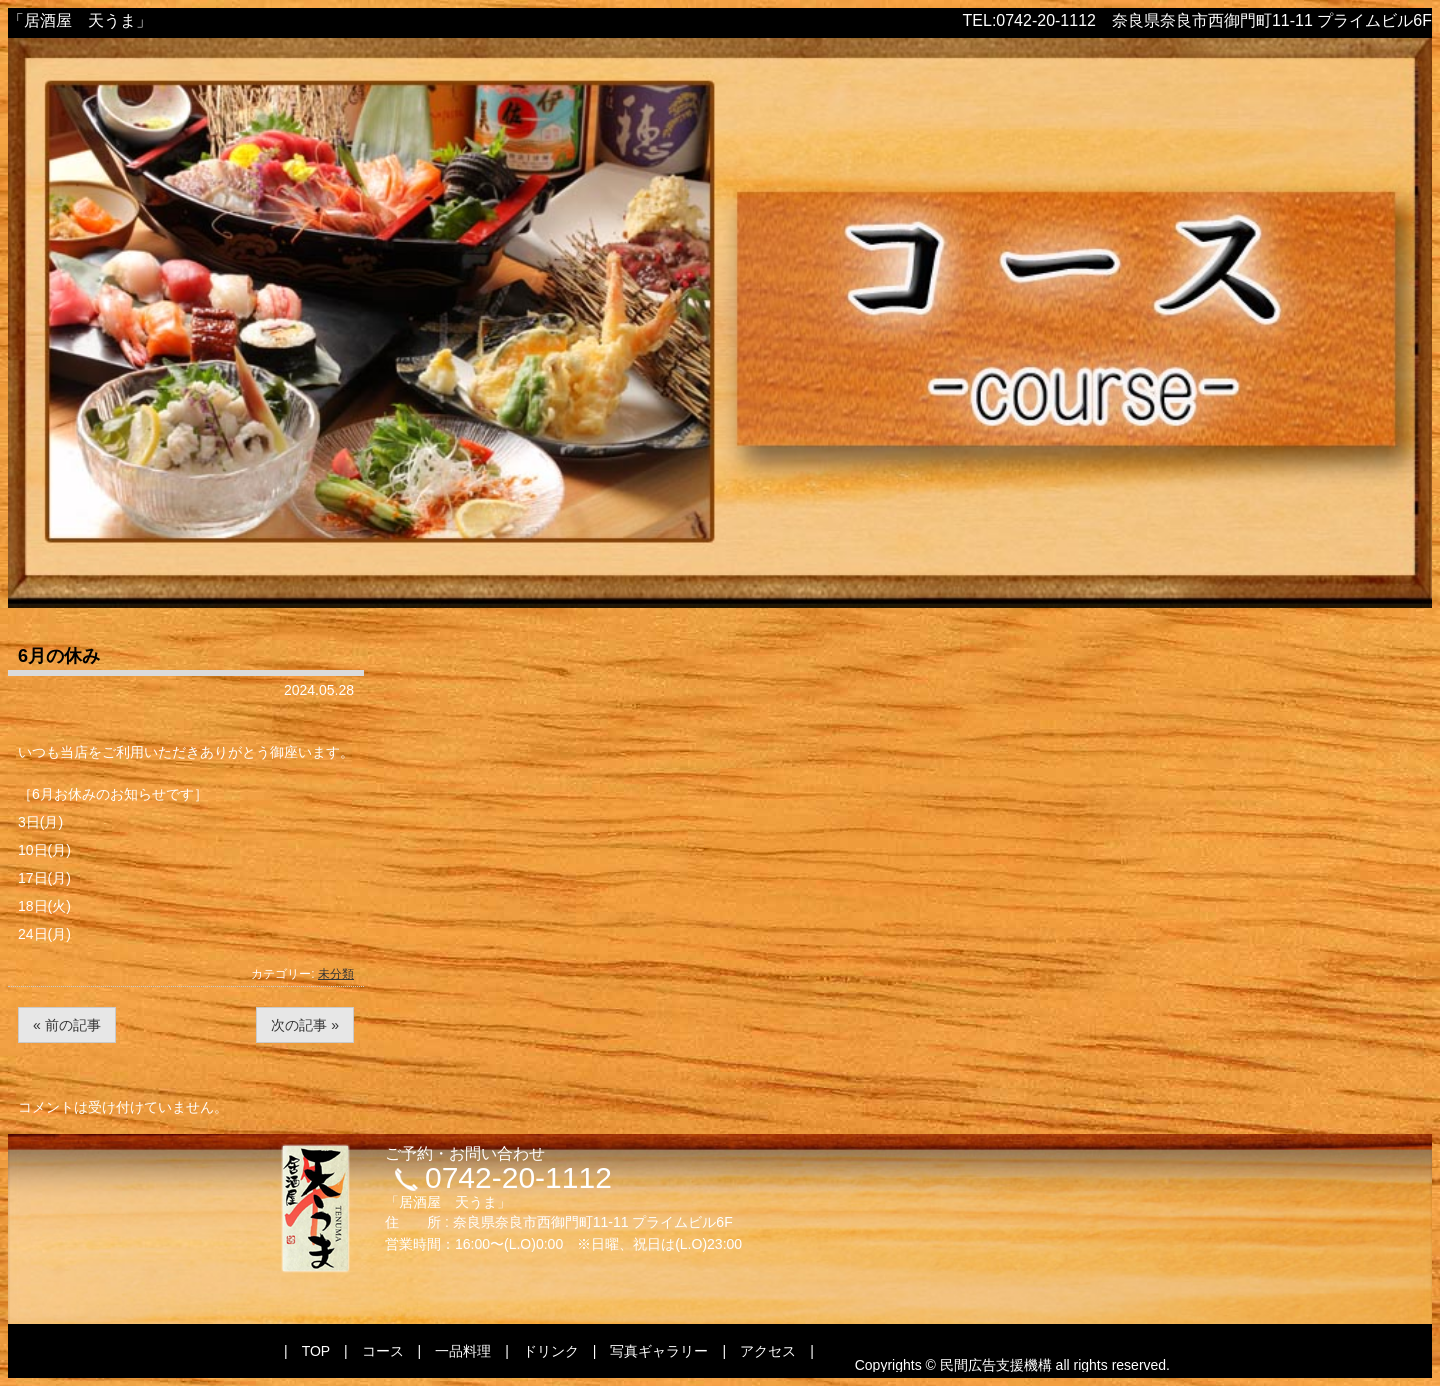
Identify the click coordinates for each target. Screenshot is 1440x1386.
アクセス (768, 1351)
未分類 (336, 974)
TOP (316, 1351)
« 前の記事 (67, 1025)
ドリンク (551, 1351)
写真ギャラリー (659, 1351)
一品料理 (463, 1351)
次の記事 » (305, 1025)
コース (383, 1351)
